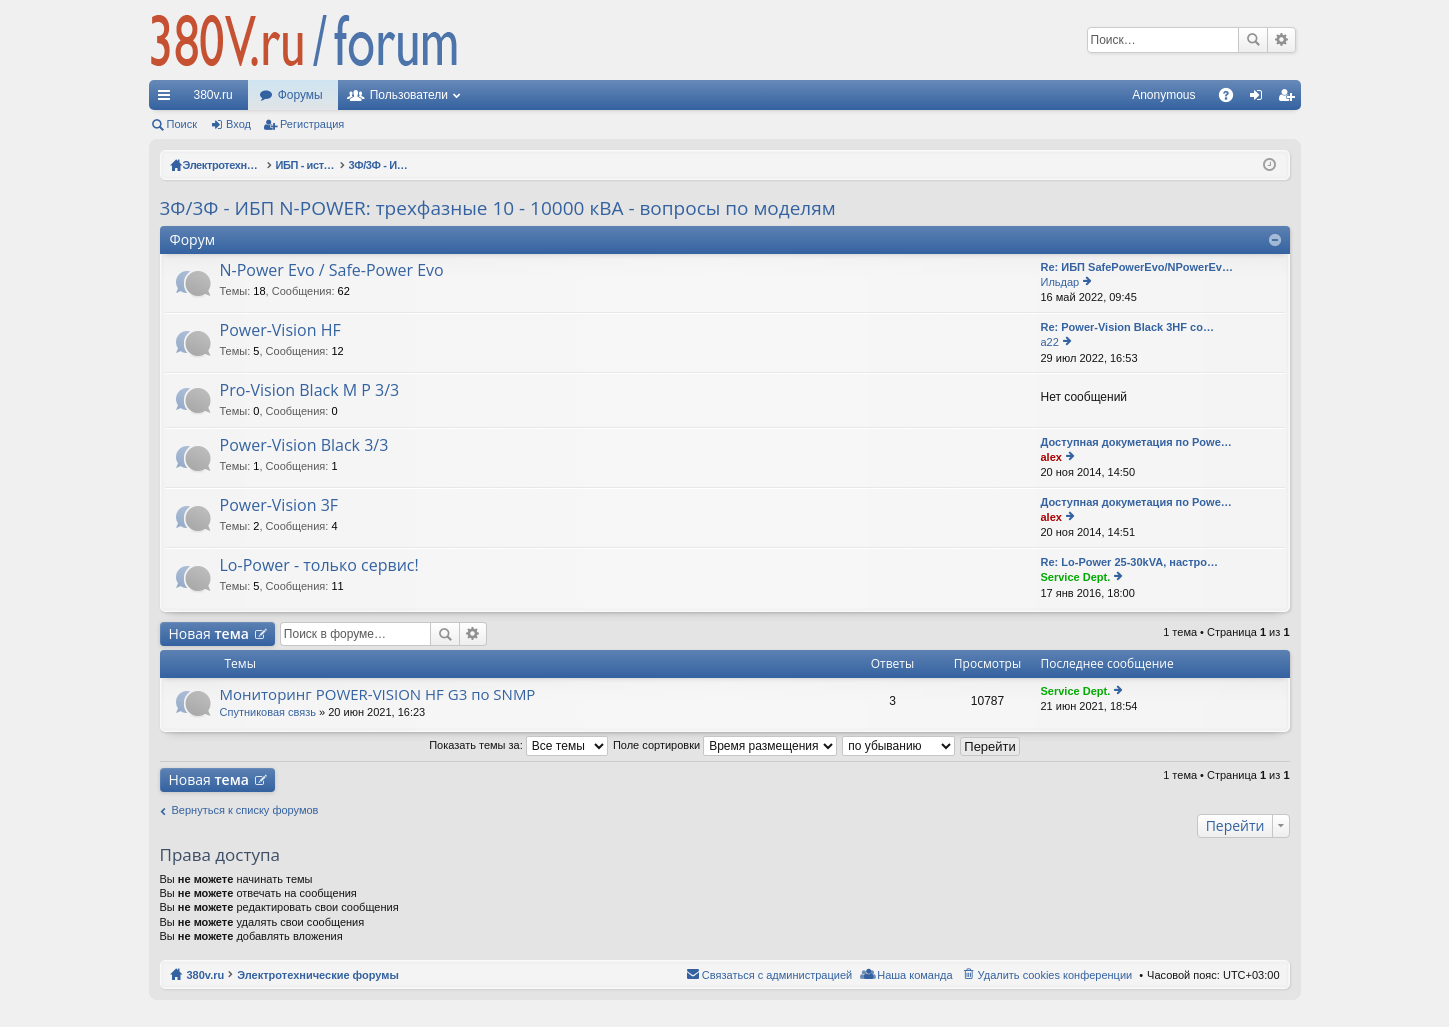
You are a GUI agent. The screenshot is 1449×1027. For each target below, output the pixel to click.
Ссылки (168, 99)
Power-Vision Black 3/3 (304, 446)
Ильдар (1060, 282)
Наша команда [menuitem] (914, 975)
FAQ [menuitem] (1231, 99)
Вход (238, 124)
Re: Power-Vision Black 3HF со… (1127, 327)
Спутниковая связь (268, 712)
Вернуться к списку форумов (245, 810)
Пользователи (409, 95)
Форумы (300, 95)
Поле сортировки (725, 745)
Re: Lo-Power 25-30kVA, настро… (1129, 562)
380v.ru (213, 95)
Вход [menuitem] (1260, 99)
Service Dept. (1076, 577)
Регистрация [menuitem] (1290, 99)
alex (1051, 457)
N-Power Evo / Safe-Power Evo (332, 271)
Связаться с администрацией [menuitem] (777, 975)
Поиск (1253, 40)
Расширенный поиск (1281, 40)
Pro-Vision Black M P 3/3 (310, 391)
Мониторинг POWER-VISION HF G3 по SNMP (378, 694)
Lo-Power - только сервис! (319, 566)
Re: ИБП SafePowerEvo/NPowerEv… (1137, 267)
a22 (1050, 342)
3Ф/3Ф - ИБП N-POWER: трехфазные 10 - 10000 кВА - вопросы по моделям (498, 208)
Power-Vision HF (280, 331)
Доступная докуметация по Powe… (1136, 442)
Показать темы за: (518, 745)
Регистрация (312, 124)
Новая (209, 633)
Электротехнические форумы (318, 975)
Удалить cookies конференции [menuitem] (1055, 975)
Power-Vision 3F (279, 506)
